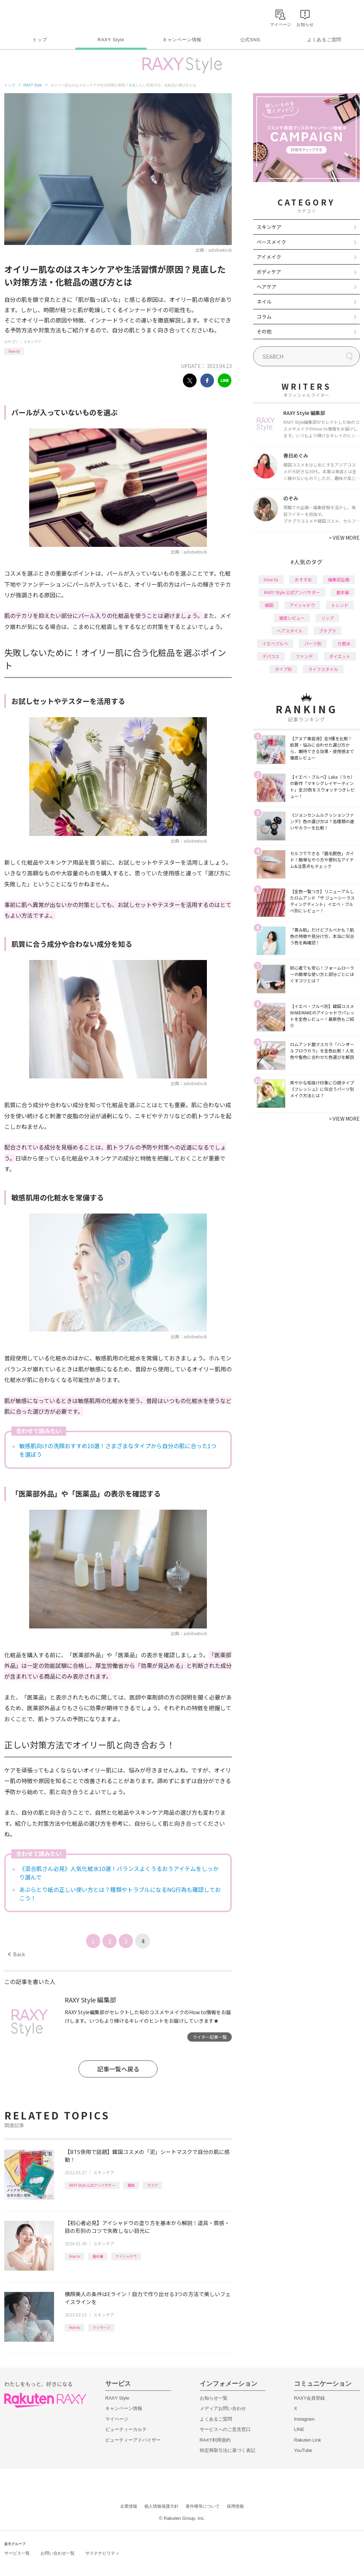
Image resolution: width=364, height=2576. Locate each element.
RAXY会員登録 (309, 2398)
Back (16, 1954)
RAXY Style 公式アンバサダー (92, 2185)
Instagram (304, 2419)
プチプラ (327, 631)
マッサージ (101, 2327)
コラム (264, 316)
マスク (152, 2185)
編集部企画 (338, 579)
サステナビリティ (102, 2553)
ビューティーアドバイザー (133, 2440)
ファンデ (304, 656)
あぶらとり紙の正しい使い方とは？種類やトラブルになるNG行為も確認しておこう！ (120, 1893)
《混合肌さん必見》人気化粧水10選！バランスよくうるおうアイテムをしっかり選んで (119, 1872)
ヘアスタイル (290, 631)
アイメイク (269, 256)
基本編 (97, 2256)
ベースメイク (271, 241)
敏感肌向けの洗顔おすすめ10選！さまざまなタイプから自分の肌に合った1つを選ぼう (117, 1449)
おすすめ (303, 579)
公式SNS (250, 39)
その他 (264, 331)
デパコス (270, 656)
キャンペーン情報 (182, 39)
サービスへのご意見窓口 (225, 2429)
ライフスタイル (323, 669)
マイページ (116, 2419)
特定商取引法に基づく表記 (227, 2450)
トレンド (339, 605)
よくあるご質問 (324, 39)
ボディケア (269, 271)
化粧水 (344, 643)
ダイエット (339, 656)
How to (14, 351)
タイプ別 (283, 669)
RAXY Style (110, 39)
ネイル (264, 301)
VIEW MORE (344, 537)
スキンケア (32, 341)
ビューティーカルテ (126, 2429)
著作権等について (203, 2506)
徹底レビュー (292, 618)
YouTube (303, 2450)
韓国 (131, 2185)
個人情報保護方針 (161, 2506)
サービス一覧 (17, 2553)
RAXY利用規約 (215, 2440)
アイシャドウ (126, 2256)
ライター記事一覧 (210, 2037)
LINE (299, 2429)
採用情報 (235, 2506)
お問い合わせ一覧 (58, 2553)
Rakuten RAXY (35, 16)
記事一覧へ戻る (118, 2068)
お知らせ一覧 (214, 2398)
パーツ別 (312, 643)
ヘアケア (267, 286)
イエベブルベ (275, 643)
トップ (39, 39)
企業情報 (128, 2506)
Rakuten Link (307, 2440)
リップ (327, 618)
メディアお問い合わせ (223, 2408)
